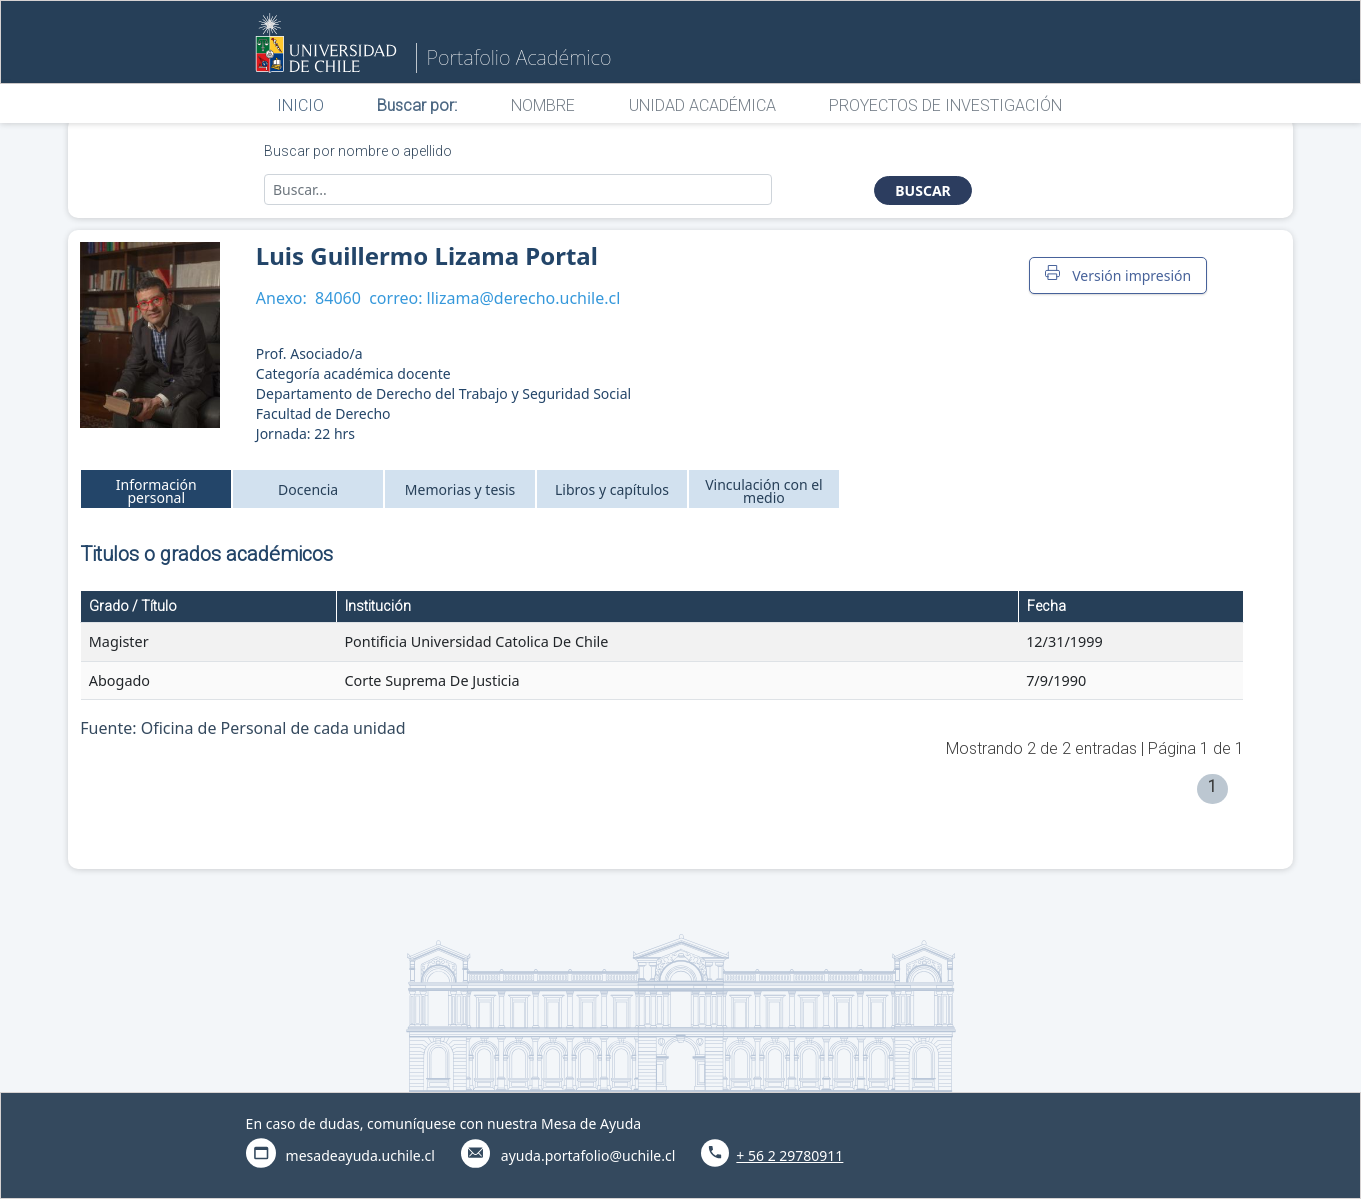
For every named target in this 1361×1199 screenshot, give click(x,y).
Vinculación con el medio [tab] (764, 491)
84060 (338, 298)
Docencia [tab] (308, 489)
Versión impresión (1118, 275)
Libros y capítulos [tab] (612, 489)
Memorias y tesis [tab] (460, 489)
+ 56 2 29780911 (789, 1155)
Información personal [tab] (156, 491)
